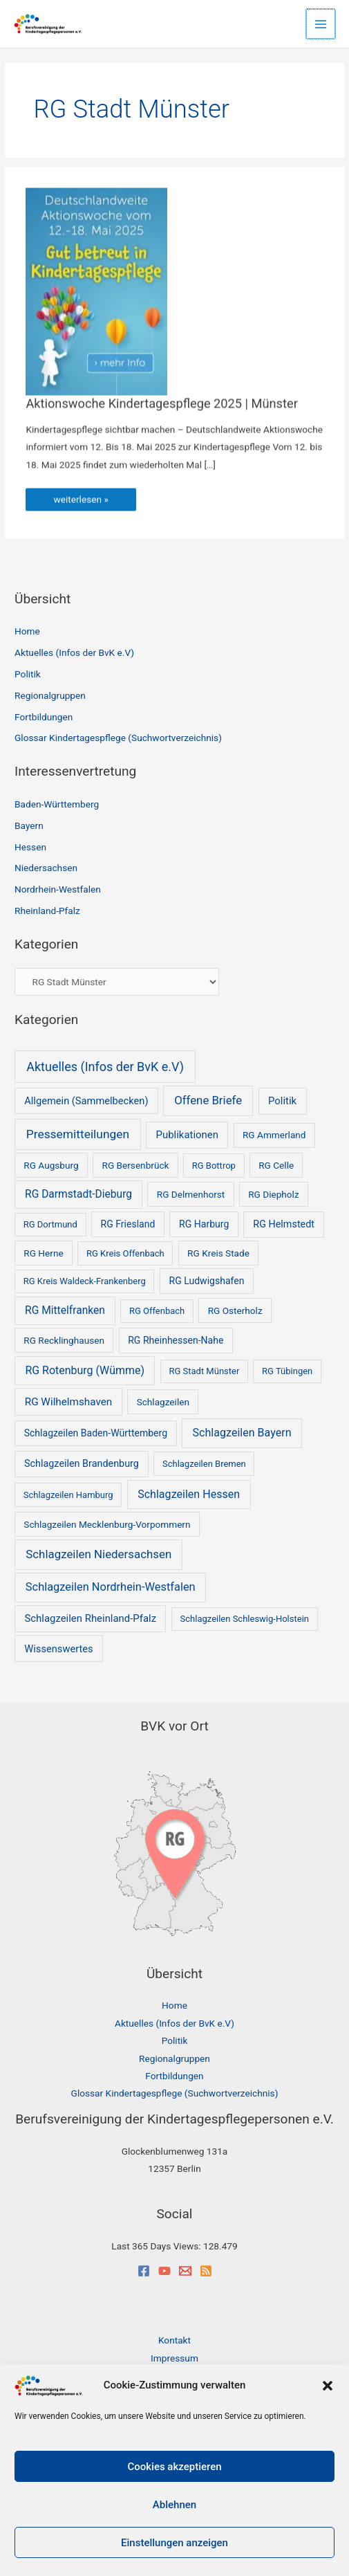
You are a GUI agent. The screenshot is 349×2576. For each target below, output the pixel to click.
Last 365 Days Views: (157, 2245)
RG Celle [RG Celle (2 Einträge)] (276, 1165)
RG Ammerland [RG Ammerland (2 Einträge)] (274, 1134)
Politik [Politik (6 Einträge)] (282, 1101)
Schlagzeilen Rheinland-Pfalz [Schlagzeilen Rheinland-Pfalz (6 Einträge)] (90, 1618)
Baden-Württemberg (57, 804)
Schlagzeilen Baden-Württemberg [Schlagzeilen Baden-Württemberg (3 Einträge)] (95, 1432)
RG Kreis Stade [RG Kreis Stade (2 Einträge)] (218, 1253)
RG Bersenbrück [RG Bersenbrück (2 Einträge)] (135, 1165)
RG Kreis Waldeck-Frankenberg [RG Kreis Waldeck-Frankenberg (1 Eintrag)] (84, 1281)
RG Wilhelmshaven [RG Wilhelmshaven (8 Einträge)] (68, 1402)
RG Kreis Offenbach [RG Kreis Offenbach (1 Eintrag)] (125, 1253)
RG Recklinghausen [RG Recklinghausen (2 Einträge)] (63, 1340)
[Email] (185, 2271)
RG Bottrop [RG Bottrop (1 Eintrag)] (214, 1165)
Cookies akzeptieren (174, 2466)
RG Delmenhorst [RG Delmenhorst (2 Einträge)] (191, 1194)
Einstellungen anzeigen (174, 2543)
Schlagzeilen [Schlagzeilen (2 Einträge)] (163, 1401)
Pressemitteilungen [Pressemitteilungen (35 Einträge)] (77, 1134)
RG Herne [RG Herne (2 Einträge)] (43, 1253)
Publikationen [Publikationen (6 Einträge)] (187, 1135)
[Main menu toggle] (322, 24)
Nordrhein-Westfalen (58, 889)
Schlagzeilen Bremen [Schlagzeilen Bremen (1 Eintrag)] (204, 1464)
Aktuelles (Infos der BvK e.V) (74, 652)
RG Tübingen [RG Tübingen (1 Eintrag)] (287, 1371)
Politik (28, 673)
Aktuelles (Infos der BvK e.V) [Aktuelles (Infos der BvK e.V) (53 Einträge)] (105, 1066)
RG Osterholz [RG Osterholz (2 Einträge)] (235, 1310)
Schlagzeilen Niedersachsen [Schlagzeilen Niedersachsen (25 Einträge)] (98, 1554)
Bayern (29, 825)
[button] (327, 2386)
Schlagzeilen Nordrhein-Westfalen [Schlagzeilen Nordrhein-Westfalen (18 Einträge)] (111, 1586)
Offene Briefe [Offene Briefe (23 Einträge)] (208, 1100)
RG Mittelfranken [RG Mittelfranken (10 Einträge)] (65, 1310)
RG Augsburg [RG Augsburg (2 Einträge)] (50, 1165)
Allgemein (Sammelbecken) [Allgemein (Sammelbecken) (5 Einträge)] (86, 1101)
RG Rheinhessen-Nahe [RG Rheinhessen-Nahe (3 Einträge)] (175, 1340)
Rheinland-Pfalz (47, 910)
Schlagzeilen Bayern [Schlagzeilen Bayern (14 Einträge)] (242, 1432)
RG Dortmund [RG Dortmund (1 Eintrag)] (50, 1224)
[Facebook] (144, 2271)
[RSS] (206, 2271)
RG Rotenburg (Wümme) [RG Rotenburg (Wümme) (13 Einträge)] (84, 1370)
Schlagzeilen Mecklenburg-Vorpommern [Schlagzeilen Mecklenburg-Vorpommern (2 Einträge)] (106, 1524)
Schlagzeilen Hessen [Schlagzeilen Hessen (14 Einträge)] (189, 1494)
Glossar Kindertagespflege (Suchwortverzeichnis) (118, 737)
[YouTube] (164, 2271)
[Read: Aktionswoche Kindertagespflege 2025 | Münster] (96, 298)
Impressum (174, 2358)
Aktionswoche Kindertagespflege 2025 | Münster (161, 411)
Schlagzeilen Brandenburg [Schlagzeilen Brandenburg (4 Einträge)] (81, 1464)
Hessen (30, 846)
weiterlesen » (91, 510)
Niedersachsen (46, 867)
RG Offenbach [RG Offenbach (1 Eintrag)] (157, 1311)
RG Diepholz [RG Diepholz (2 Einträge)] (273, 1194)
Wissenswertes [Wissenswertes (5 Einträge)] (58, 1649)
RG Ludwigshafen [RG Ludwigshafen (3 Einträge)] (207, 1280)
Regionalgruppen (50, 695)
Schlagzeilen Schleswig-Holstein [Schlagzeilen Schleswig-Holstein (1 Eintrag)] (244, 1619)
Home (27, 631)
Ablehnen (174, 2505)
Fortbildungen (44, 716)
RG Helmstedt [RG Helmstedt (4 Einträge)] (283, 1224)
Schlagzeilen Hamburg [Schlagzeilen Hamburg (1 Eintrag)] (68, 1495)
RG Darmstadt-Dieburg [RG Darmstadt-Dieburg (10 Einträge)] (78, 1194)
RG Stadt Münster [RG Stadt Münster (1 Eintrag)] (204, 1371)
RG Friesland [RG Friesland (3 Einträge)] (128, 1224)
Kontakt (174, 2340)
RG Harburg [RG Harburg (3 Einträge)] (204, 1224)
